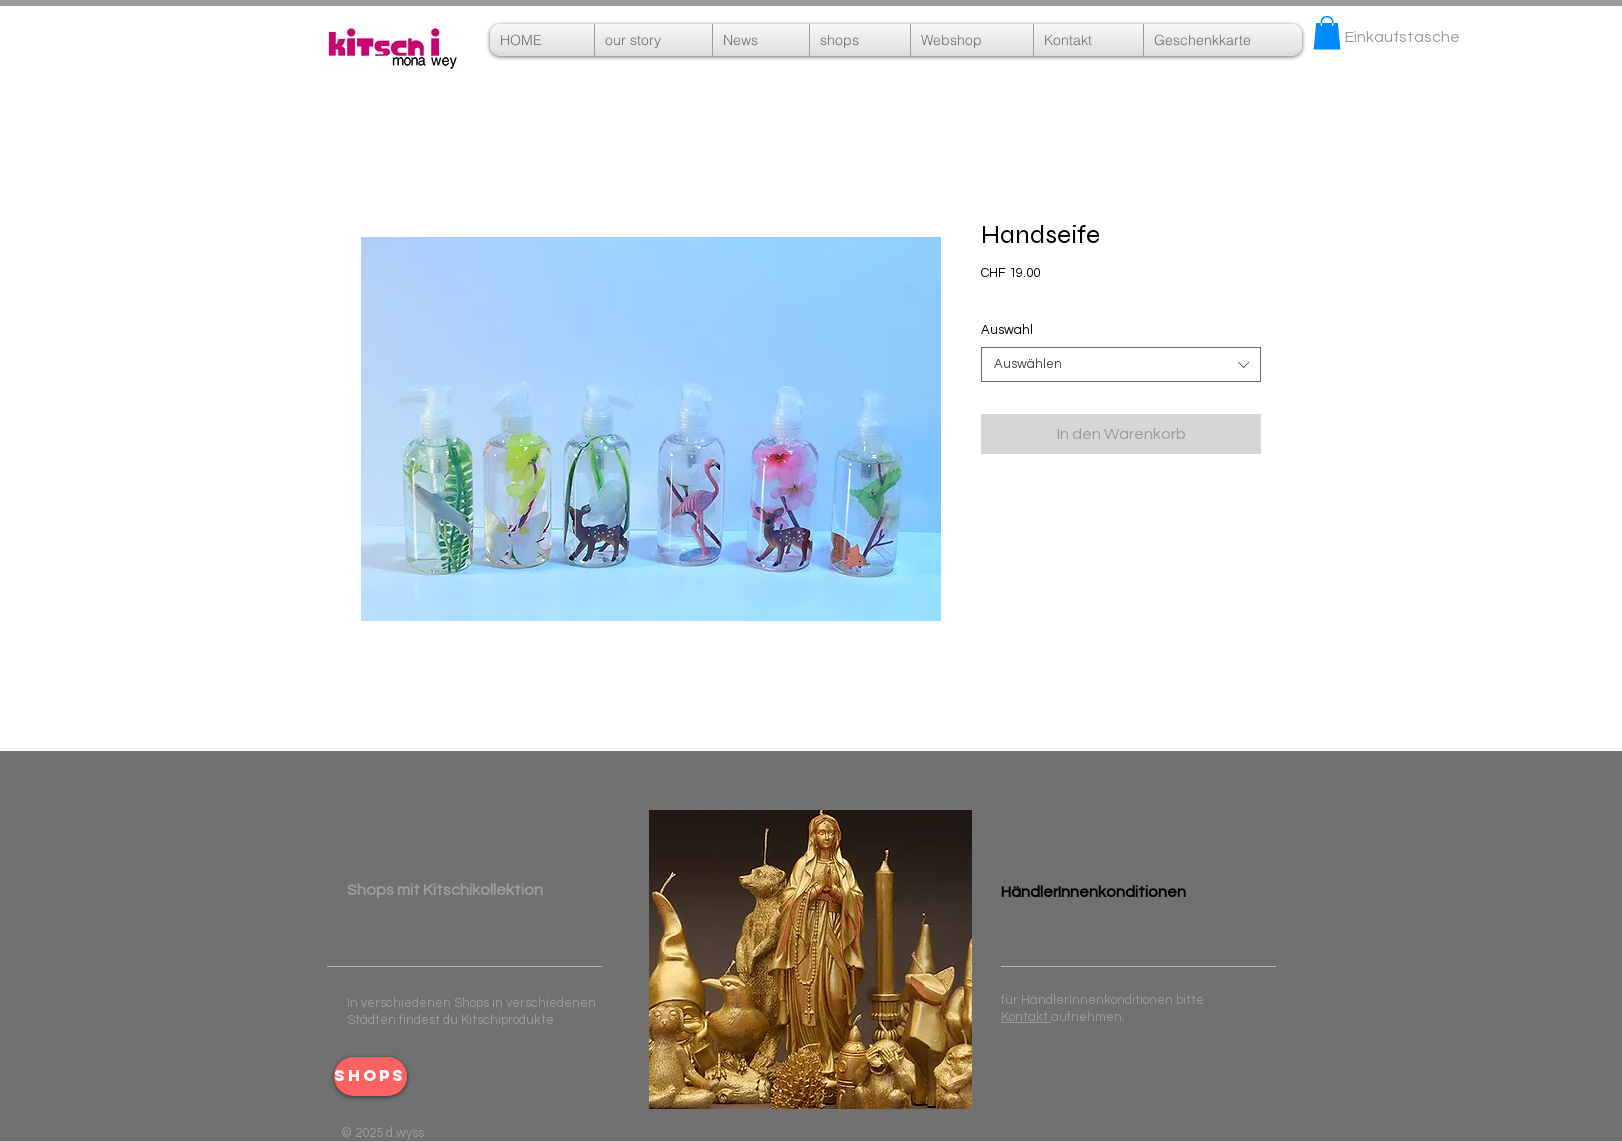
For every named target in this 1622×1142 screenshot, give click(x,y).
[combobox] (1121, 364)
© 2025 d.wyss (382, 1133)
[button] (972, 40)
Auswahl (1007, 330)
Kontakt (1026, 1017)
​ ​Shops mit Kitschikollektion (445, 890)
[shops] (370, 1076)
